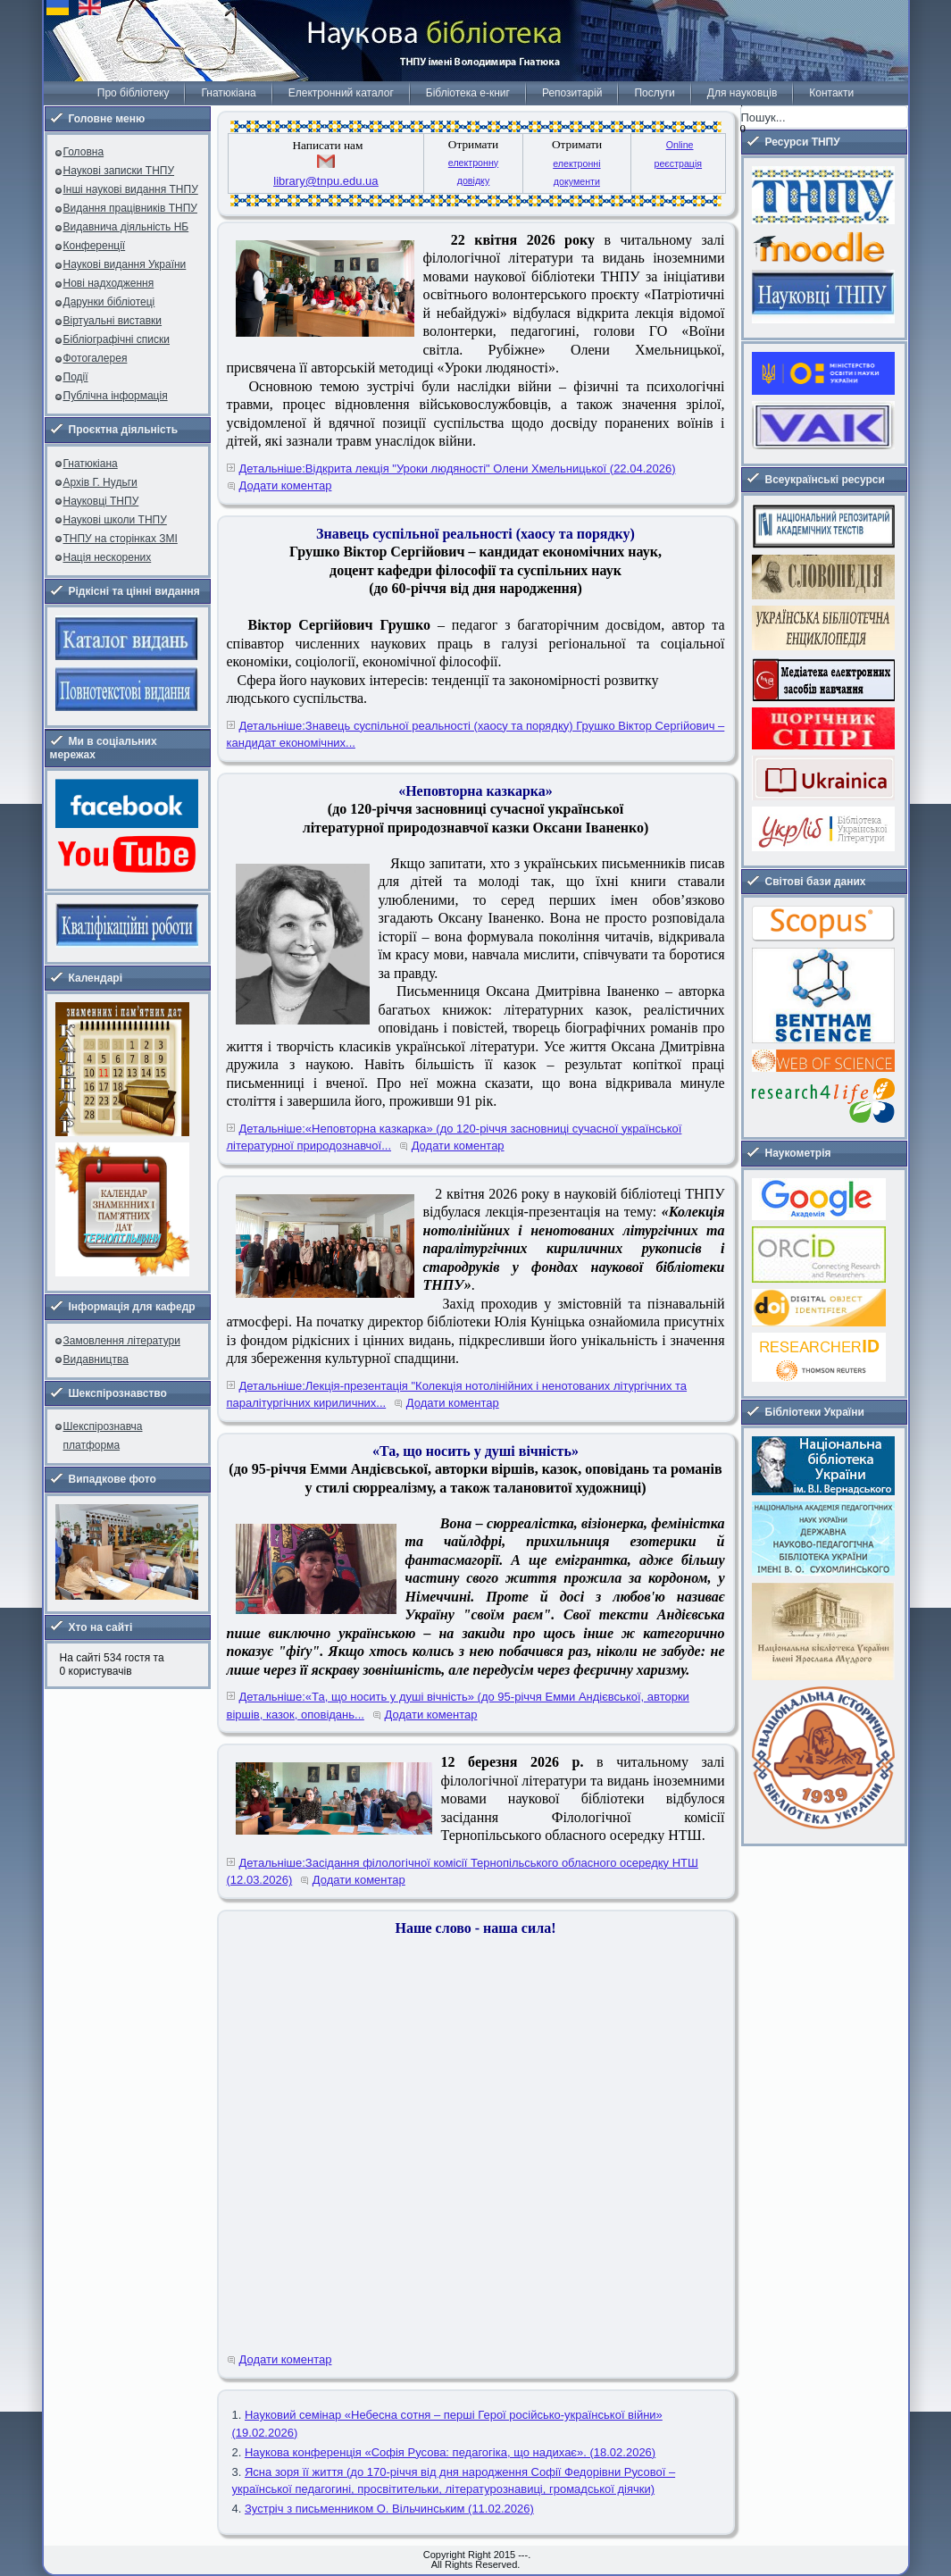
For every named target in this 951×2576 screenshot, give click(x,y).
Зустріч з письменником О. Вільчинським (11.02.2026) (389, 2508)
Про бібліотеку (133, 93)
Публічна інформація (115, 395)
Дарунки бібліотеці (109, 302)
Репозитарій (572, 93)
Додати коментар (285, 485)
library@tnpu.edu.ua (325, 181)
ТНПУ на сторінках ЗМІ (120, 538)
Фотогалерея (95, 358)
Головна (83, 152)
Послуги (654, 93)
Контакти (831, 93)
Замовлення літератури (121, 1340)
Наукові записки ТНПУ (119, 170)
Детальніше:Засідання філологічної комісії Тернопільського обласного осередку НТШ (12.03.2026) (462, 1871)
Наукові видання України (125, 264)
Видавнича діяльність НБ (126, 227)
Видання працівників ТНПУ (130, 208)
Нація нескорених (107, 557)
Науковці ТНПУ (101, 501)
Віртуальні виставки (113, 320)
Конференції (94, 245)
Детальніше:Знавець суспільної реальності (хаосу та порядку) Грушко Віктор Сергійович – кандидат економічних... (476, 734)
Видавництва (96, 1359)
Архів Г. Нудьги (100, 482)
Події (75, 377)
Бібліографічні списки (117, 339)
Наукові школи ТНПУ (115, 520)
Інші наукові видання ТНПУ (130, 189)
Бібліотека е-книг (468, 93)
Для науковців (742, 93)
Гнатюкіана (228, 93)
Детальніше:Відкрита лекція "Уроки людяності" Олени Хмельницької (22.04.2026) (457, 468)
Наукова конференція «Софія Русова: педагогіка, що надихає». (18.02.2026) (450, 2452)
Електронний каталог (341, 93)
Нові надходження (108, 283)
